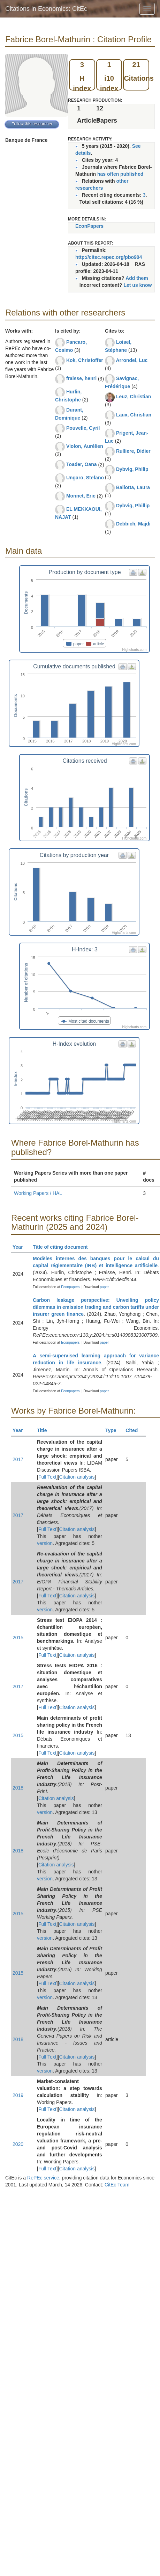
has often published (120, 174)
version (45, 1543)
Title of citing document (63, 1247)
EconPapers (89, 226)
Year (21, 1247)
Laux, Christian (133, 415)
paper (104, 1287)
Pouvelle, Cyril (83, 428)
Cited (134, 1430)
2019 (18, 2095)
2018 (18, 1788)
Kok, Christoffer (84, 360)
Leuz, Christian (133, 396)
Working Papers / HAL (38, 1193)
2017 (18, 1459)
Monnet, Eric (81, 496)
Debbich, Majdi (133, 524)
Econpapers (69, 1287)
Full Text (47, 1477)
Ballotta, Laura (133, 487)
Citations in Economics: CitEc (46, 8)
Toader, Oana (81, 464)
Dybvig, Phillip (133, 505)
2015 (18, 1637)
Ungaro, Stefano (85, 477)
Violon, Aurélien (84, 446)
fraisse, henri (81, 378)
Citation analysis (77, 1477)
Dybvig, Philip (132, 469)
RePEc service (43, 2177)
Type (113, 1430)
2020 (18, 2144)
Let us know (137, 285)
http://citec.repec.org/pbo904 (108, 257)
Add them (136, 278)
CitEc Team (117, 2184)
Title (45, 1430)
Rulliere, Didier (133, 451)
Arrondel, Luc (131, 360)
